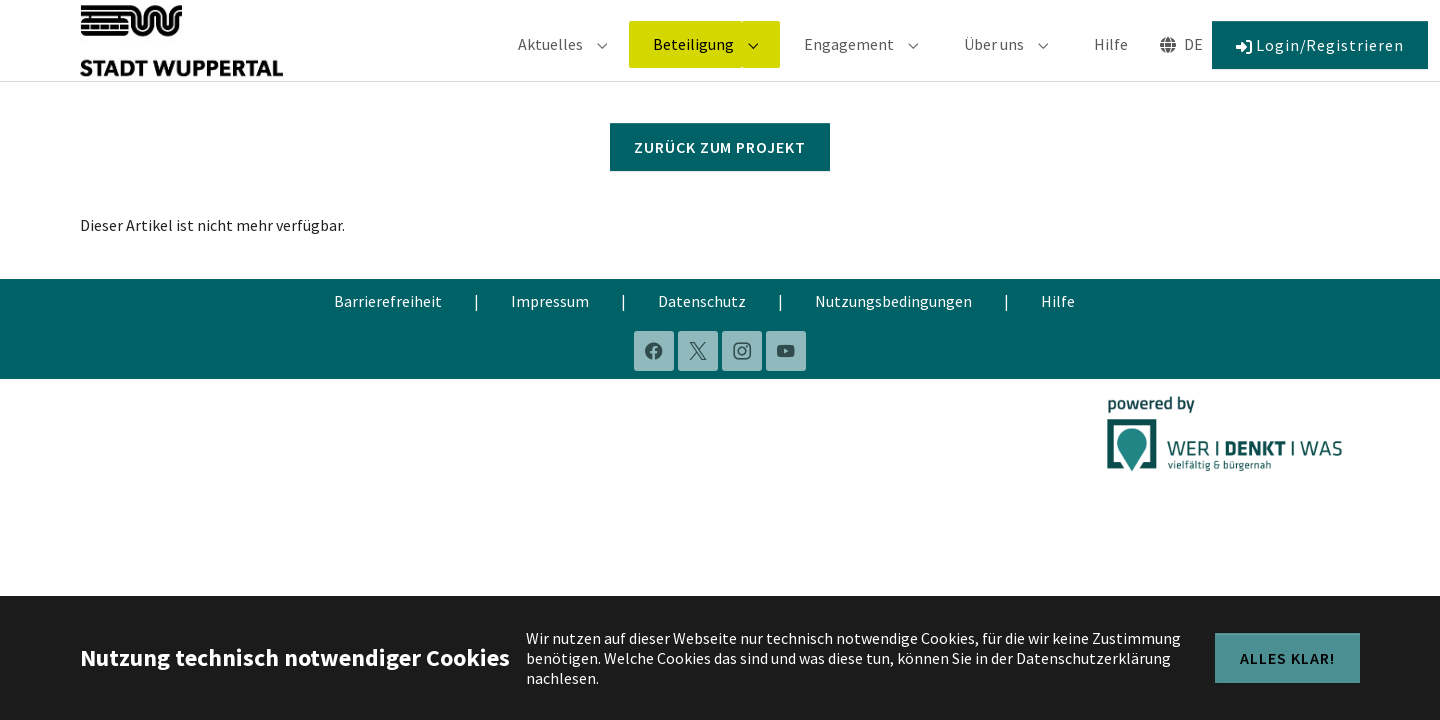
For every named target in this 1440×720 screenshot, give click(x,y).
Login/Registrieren (1320, 59)
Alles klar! (1287, 658)
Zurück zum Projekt (720, 176)
